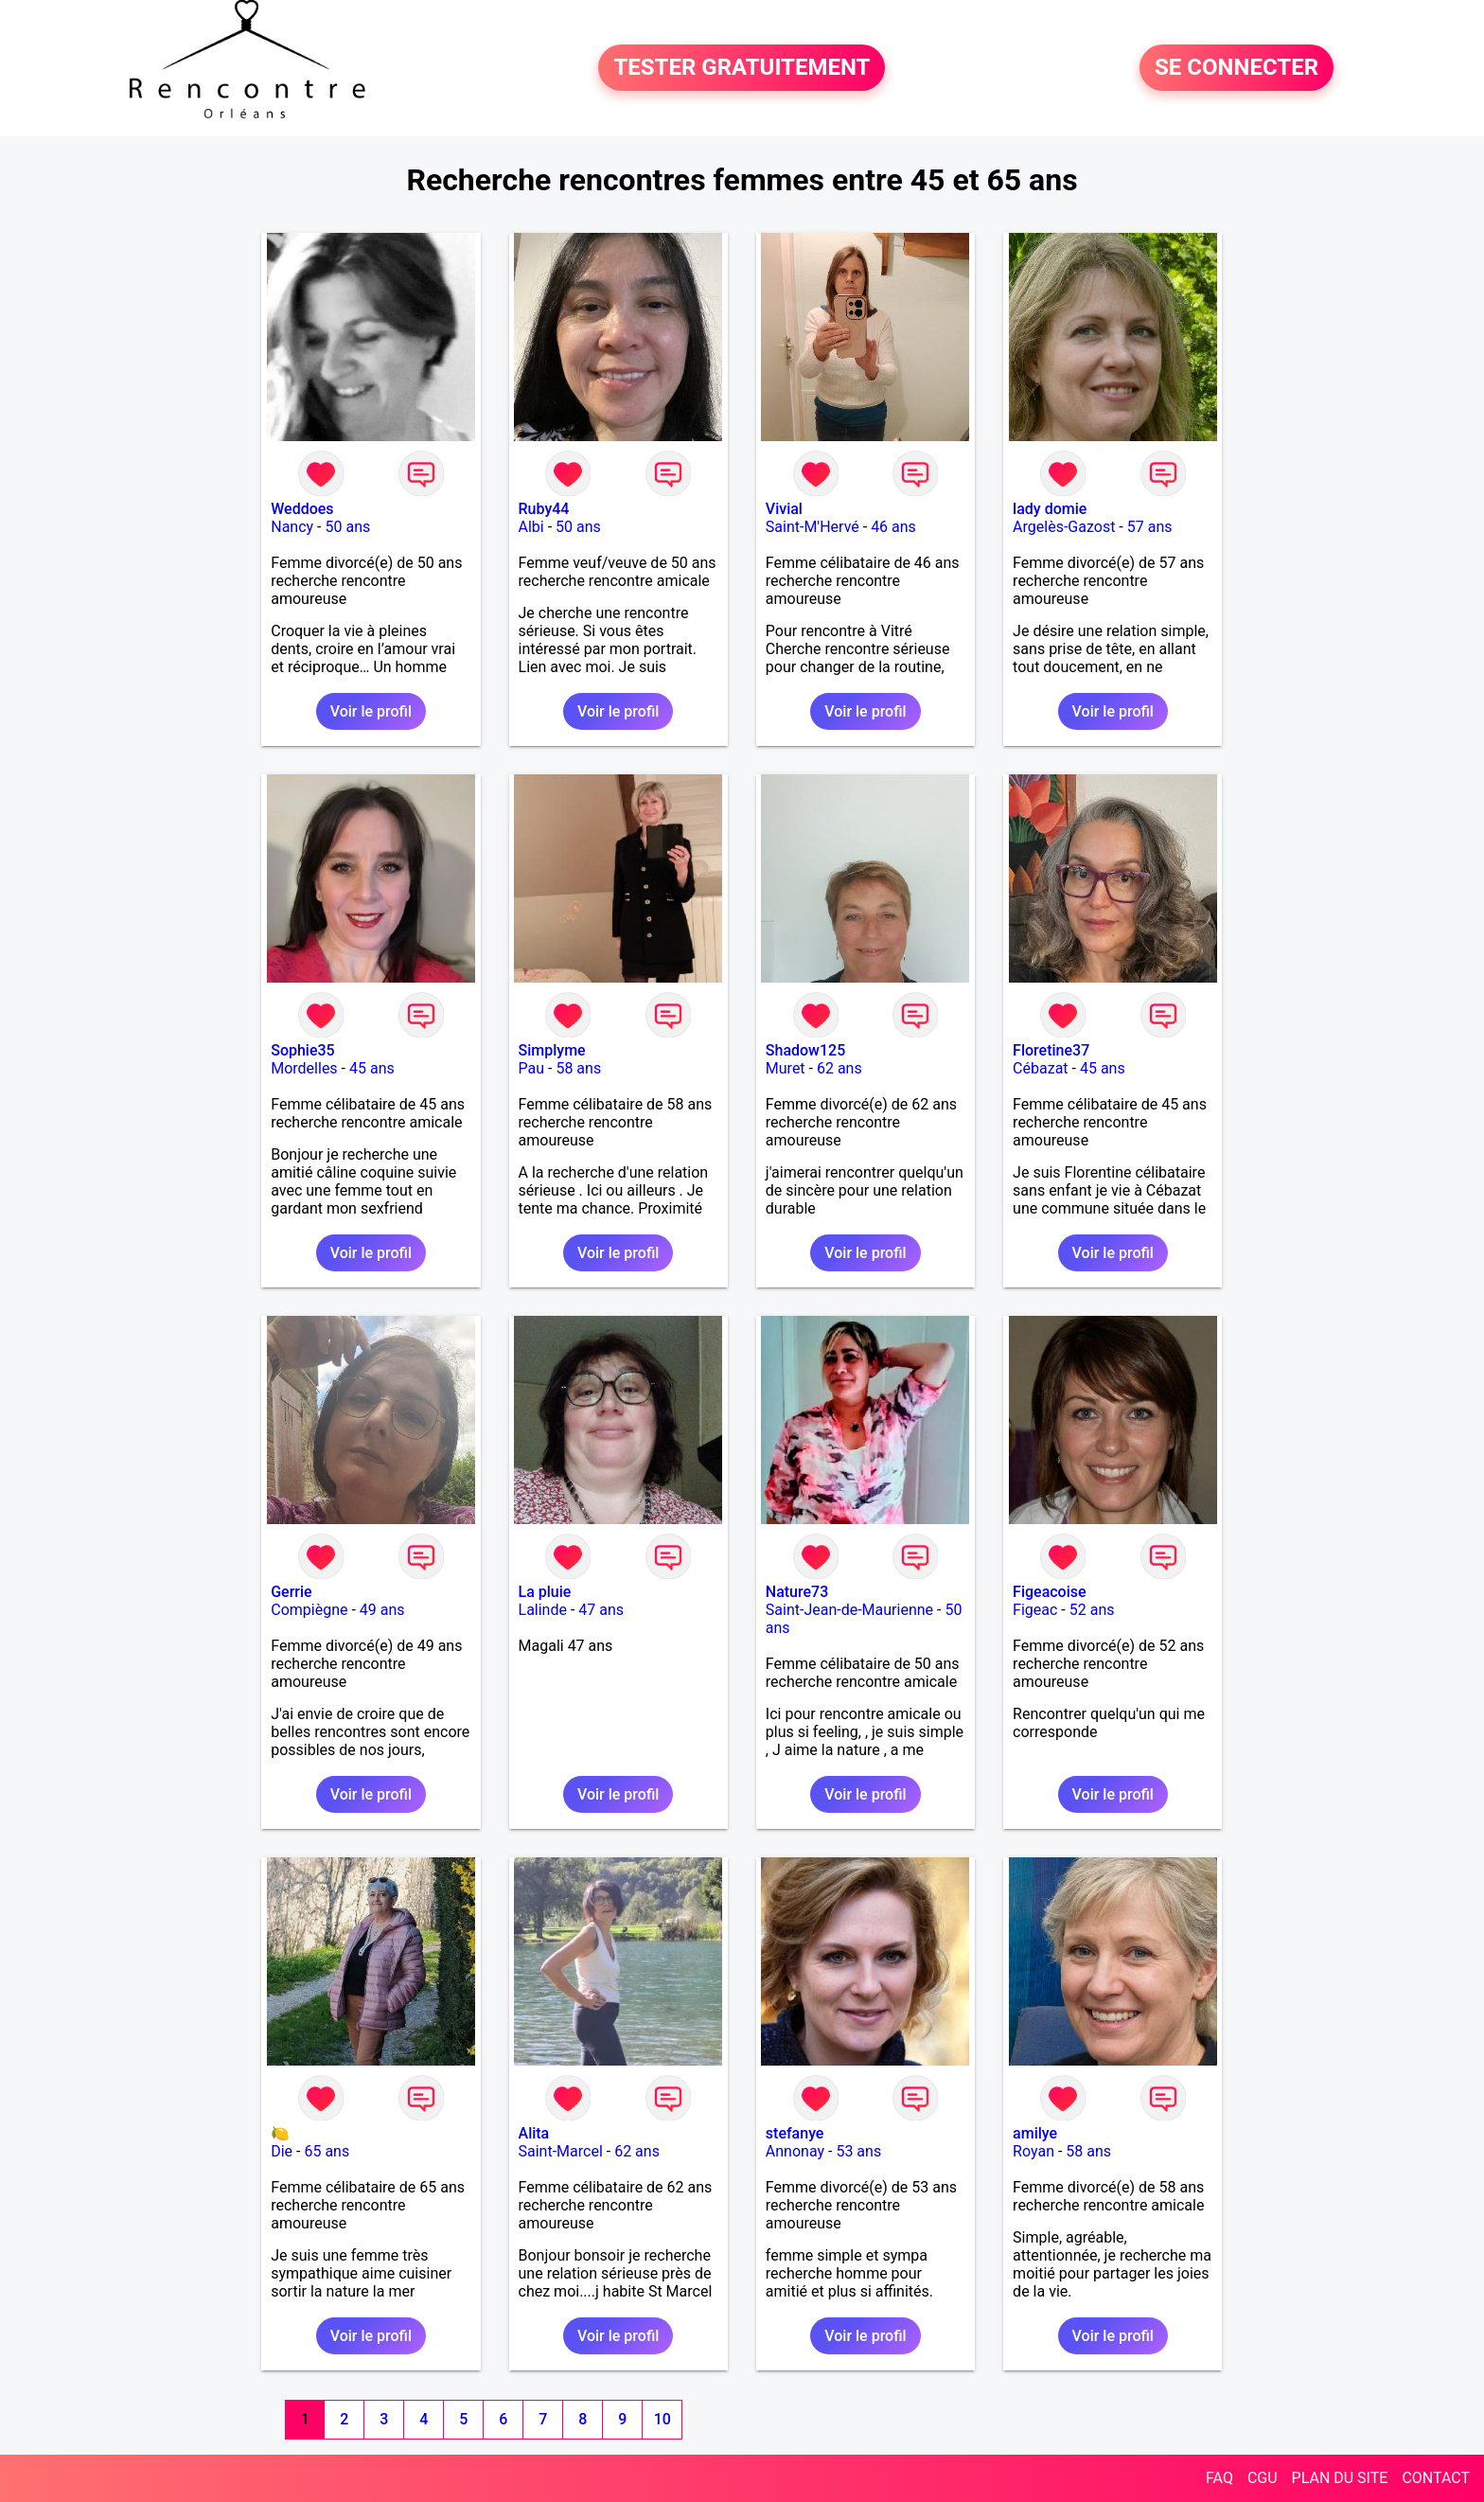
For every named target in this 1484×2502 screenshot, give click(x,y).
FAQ (1219, 2478)
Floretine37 (1051, 1050)
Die (281, 2151)
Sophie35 (302, 1050)
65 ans (326, 2151)
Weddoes (302, 509)
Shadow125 (805, 1050)
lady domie (1049, 509)
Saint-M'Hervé (812, 527)
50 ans (347, 527)
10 (662, 2419)
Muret (785, 1068)
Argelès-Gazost (1064, 527)
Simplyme (552, 1050)
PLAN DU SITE (1340, 2478)
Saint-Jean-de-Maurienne (849, 1610)
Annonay (795, 2151)
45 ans (372, 1068)
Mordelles (304, 1068)
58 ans (578, 1068)
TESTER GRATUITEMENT (741, 68)
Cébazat (1040, 1068)
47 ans (601, 1610)
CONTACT (1436, 2478)
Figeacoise (1049, 1592)
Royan (1033, 2151)
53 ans (858, 2151)
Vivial (784, 509)
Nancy (292, 527)
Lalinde (543, 1610)
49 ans (382, 1610)
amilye (1035, 2133)
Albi (531, 527)
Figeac (1035, 1610)
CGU (1262, 2478)
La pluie (545, 1592)
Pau (532, 1068)
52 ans (1092, 1610)
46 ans (893, 527)
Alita (534, 2133)
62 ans (839, 1068)
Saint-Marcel (561, 2151)
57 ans (1150, 527)
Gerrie (291, 1592)
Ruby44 (544, 509)
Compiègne (309, 1610)
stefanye (795, 2133)
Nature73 (797, 1592)
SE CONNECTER (1236, 68)
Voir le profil (371, 711)
